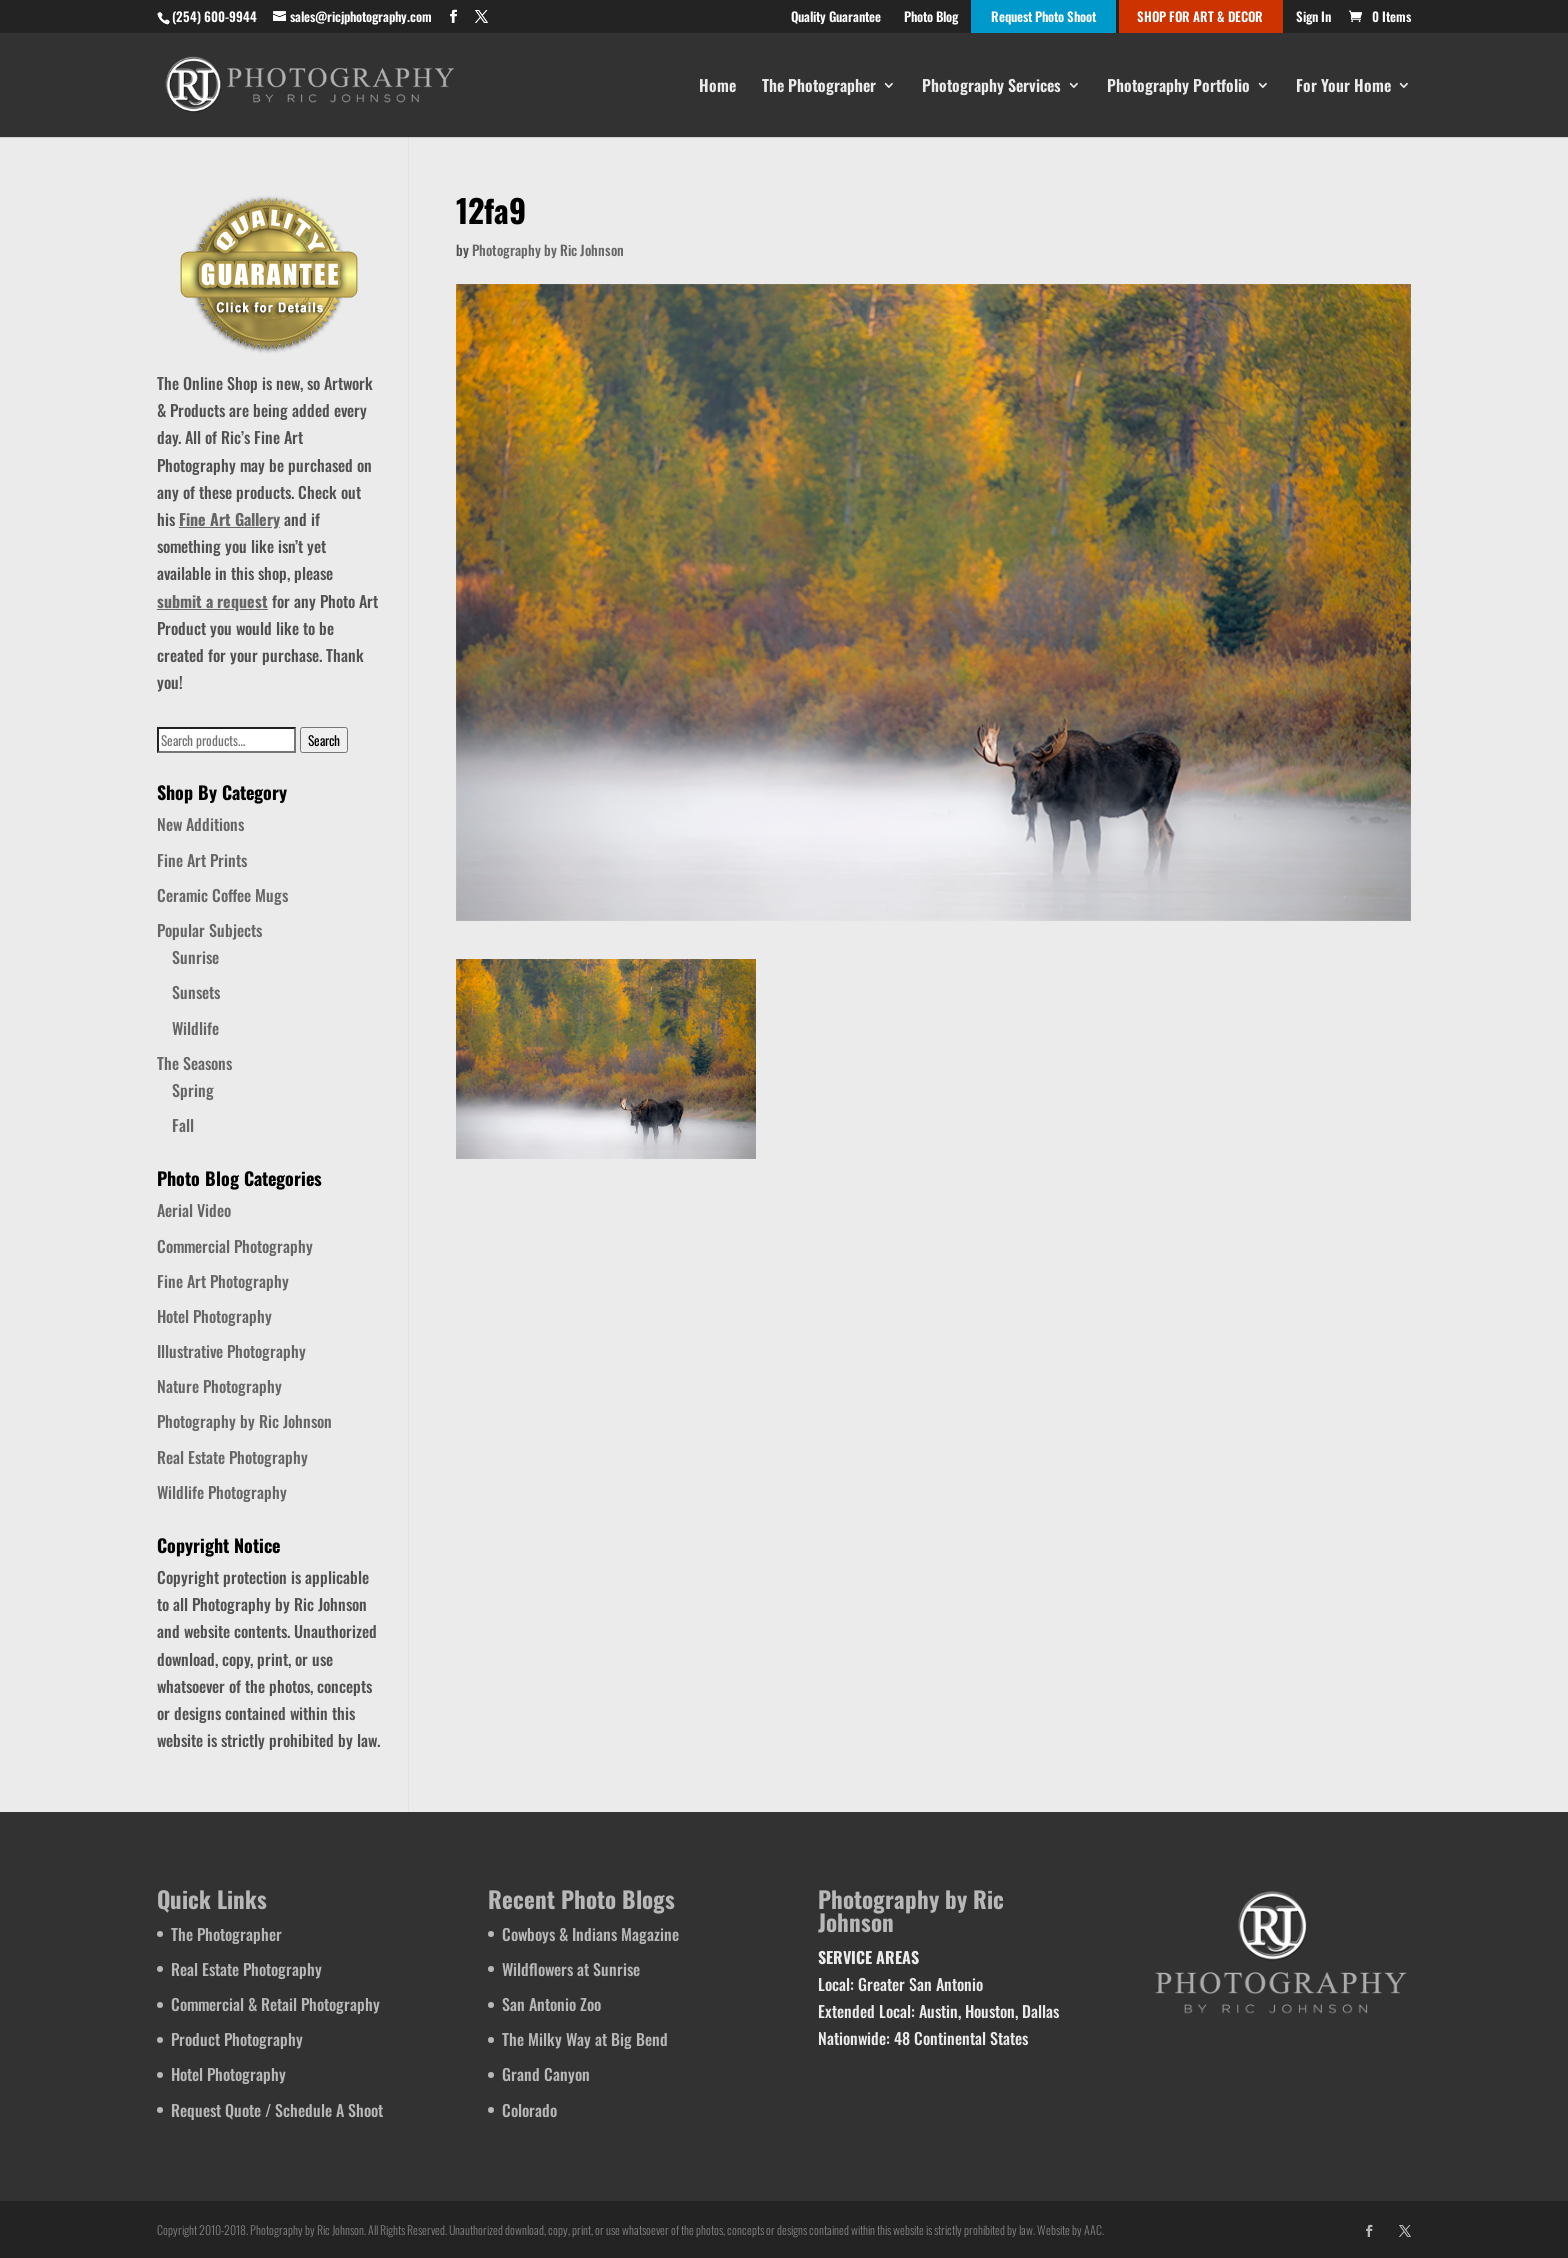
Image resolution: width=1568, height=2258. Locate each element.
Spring (193, 1090)
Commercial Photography (235, 1246)
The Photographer (819, 87)
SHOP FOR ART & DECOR (1200, 18)
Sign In (1313, 18)
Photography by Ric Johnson (548, 249)
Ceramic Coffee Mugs (222, 895)
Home (717, 87)
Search (324, 740)
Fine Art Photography (223, 1281)
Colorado (529, 2110)
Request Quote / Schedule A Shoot (277, 2110)
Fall (183, 1125)
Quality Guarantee (836, 18)
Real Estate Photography (232, 1457)
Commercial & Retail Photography (275, 2004)
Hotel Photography (214, 1316)
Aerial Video (194, 1210)
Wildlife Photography (222, 1492)
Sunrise (195, 957)
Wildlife (195, 1028)
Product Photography (237, 2039)
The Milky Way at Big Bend (585, 2039)
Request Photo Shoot (1043, 18)
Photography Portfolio (1178, 87)
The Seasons (194, 1063)
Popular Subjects (209, 930)
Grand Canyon (546, 2074)
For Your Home (1343, 87)
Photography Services (991, 87)
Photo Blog (931, 18)
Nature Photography (219, 1386)
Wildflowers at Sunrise (571, 1969)
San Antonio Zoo (551, 2004)
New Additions (200, 824)
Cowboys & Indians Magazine (590, 1934)
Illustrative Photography (231, 1351)
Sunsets (196, 992)
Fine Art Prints (202, 860)
